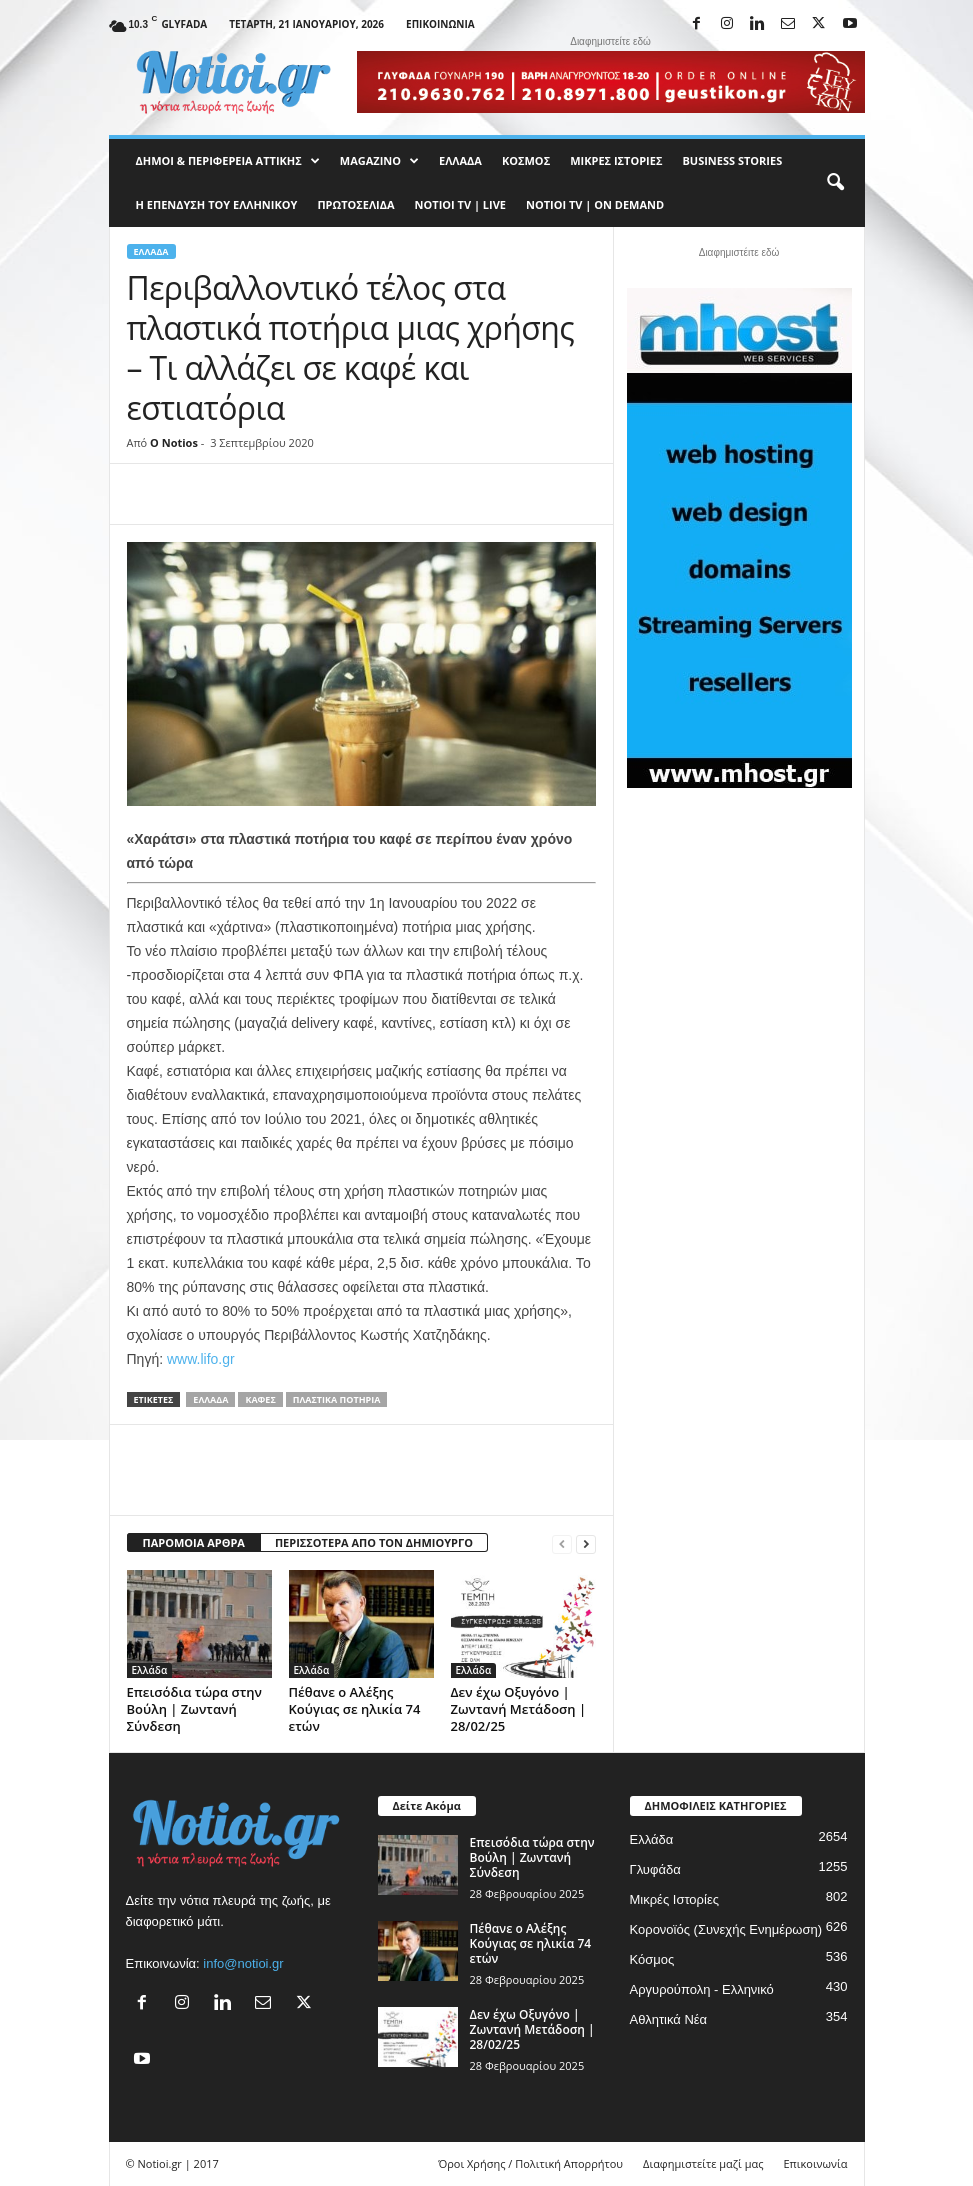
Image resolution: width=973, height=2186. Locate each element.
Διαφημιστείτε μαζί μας (703, 2163)
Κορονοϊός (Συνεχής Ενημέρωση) (726, 1929)
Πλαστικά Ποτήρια (337, 1399)
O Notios (174, 442)
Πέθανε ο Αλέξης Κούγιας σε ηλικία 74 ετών (355, 1709)
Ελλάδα (460, 160)
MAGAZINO (379, 161)
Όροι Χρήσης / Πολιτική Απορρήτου (530, 2163)
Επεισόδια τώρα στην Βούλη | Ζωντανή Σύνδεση (195, 1709)
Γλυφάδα (655, 1869)
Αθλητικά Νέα (669, 2019)
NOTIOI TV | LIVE (460, 204)
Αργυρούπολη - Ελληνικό (702, 1989)
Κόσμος (526, 160)
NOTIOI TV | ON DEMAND (595, 204)
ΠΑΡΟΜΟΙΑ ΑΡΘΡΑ (194, 1542)
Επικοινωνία (440, 24)
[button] (835, 183)
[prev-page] (562, 1543)
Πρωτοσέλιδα (355, 204)
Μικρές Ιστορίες (616, 160)
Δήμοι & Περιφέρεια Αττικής (228, 161)
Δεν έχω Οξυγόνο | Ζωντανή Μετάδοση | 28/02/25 (519, 1709)
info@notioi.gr (243, 1963)
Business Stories (732, 160)
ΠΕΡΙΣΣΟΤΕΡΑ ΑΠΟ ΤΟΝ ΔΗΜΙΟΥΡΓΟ (374, 1542)
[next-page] (586, 1543)
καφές (260, 1399)
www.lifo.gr (201, 1359)
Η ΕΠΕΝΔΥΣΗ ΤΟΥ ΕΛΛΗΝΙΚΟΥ (217, 204)
